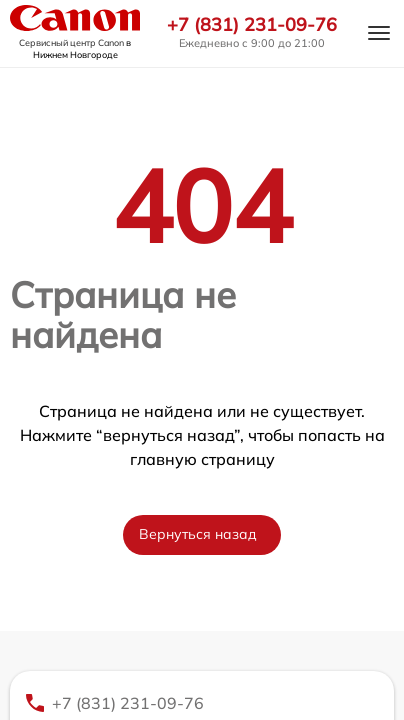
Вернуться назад (198, 534)
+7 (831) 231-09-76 (252, 25)
